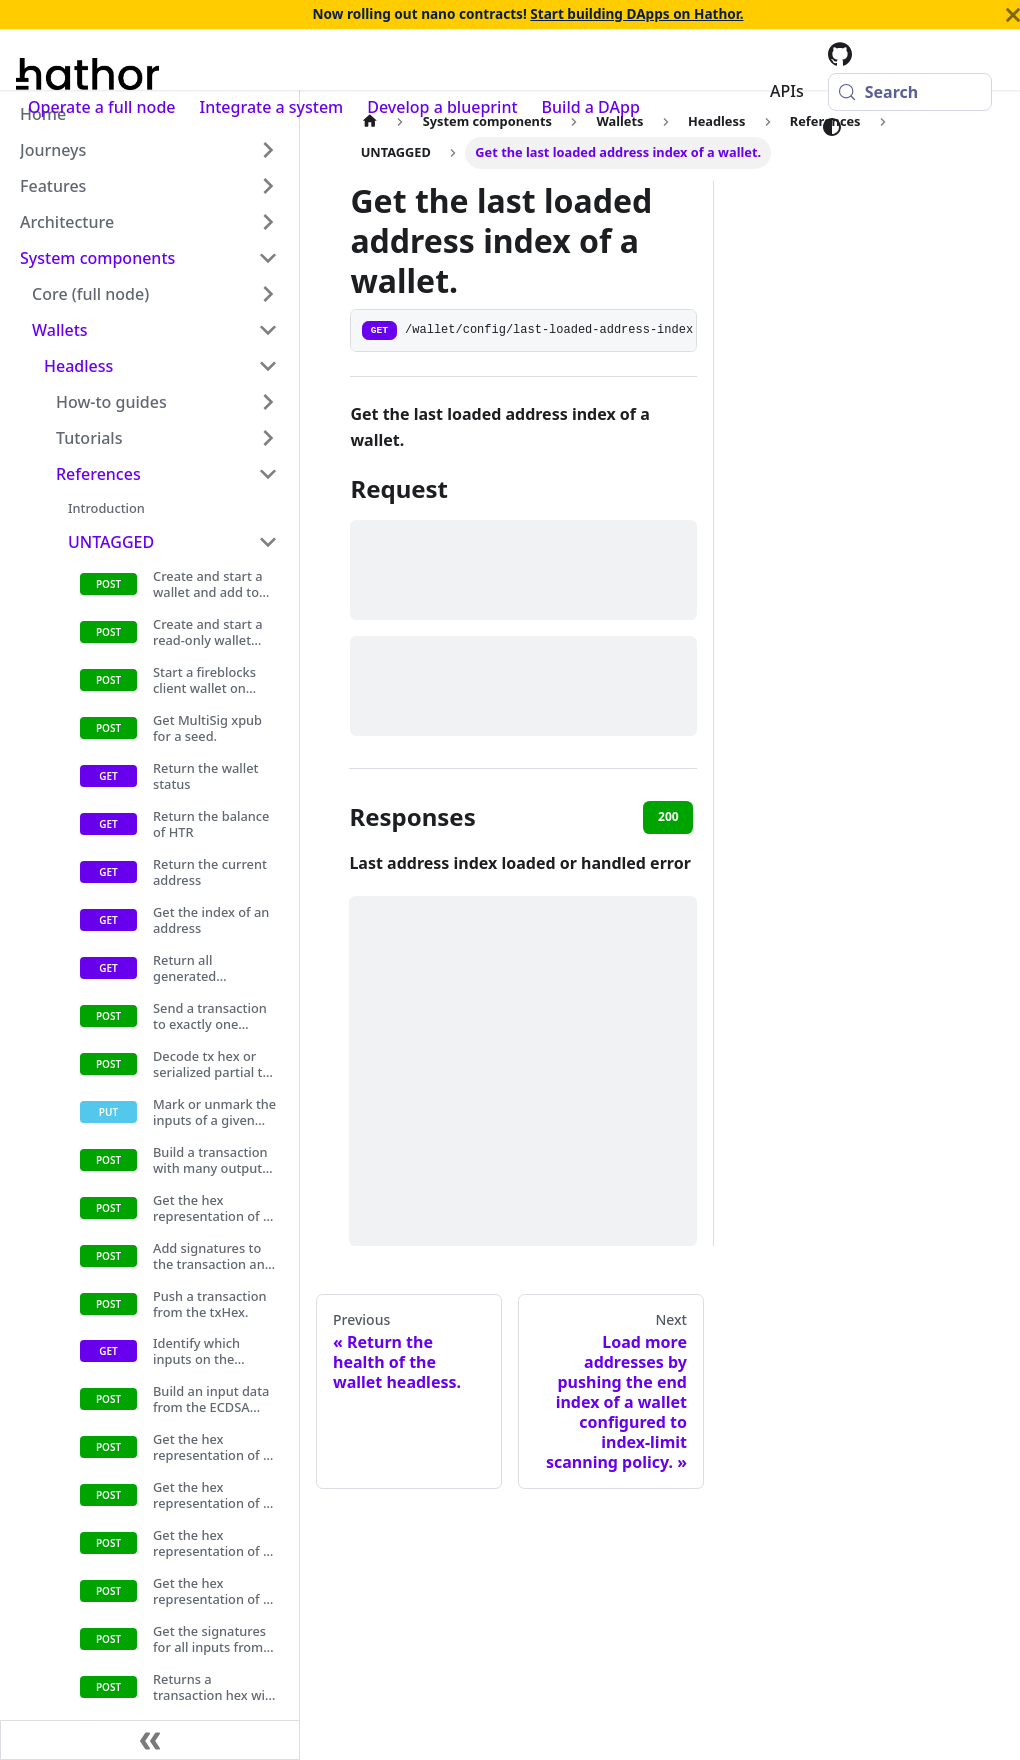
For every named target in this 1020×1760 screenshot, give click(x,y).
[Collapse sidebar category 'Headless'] (268, 366)
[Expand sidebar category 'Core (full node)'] (268, 294)
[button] (149, 150)
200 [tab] (668, 816)
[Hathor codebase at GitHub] (840, 54)
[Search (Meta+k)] (910, 92)
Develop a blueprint (442, 107)
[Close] (1013, 15)
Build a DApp (591, 107)
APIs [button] (787, 91)
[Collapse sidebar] (150, 1740)
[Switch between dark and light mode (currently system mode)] (832, 127)
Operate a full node (102, 107)
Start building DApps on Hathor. (636, 13)
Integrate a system (272, 107)
